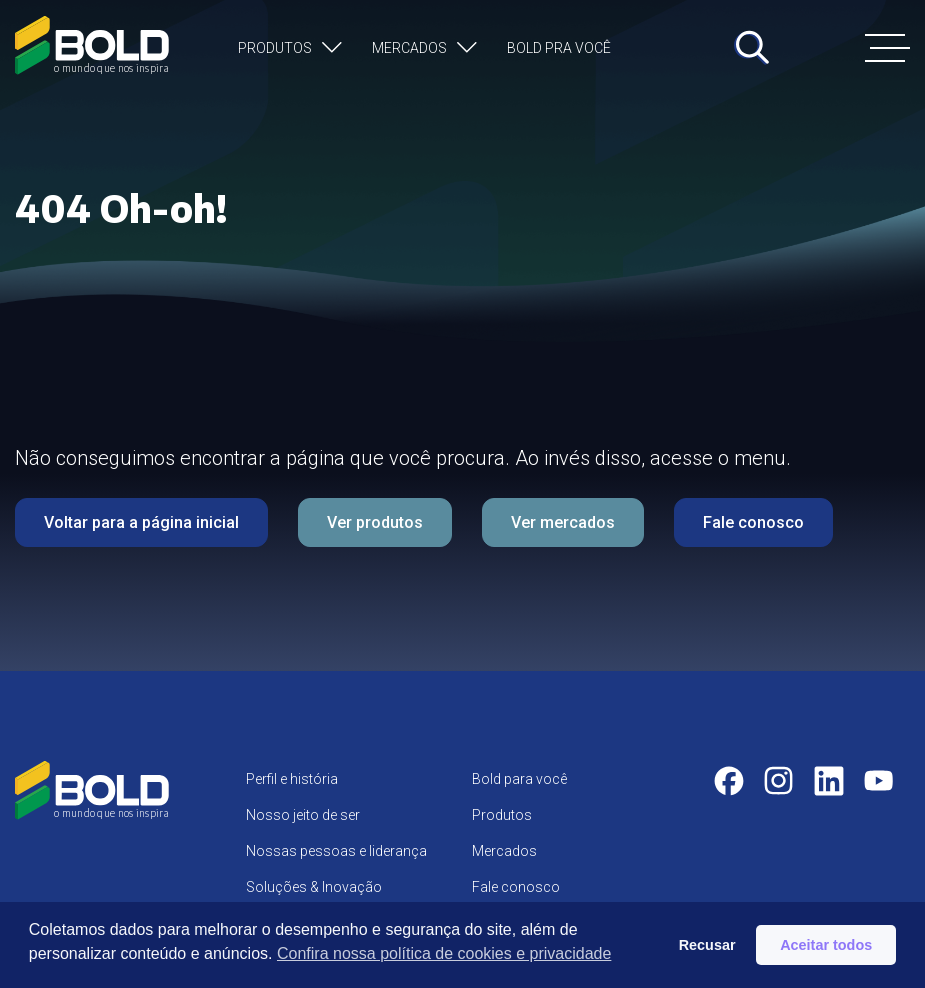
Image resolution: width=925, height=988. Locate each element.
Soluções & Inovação (314, 887)
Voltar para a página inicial (141, 522)
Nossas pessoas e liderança (336, 851)
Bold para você (519, 779)
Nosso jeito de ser (303, 815)
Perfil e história (292, 779)
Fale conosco (753, 522)
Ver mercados (563, 522)
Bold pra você (559, 48)
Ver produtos (375, 522)
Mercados (409, 48)
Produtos (275, 48)
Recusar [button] (707, 945)
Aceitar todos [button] (826, 945)
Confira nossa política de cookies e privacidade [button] (444, 953)
